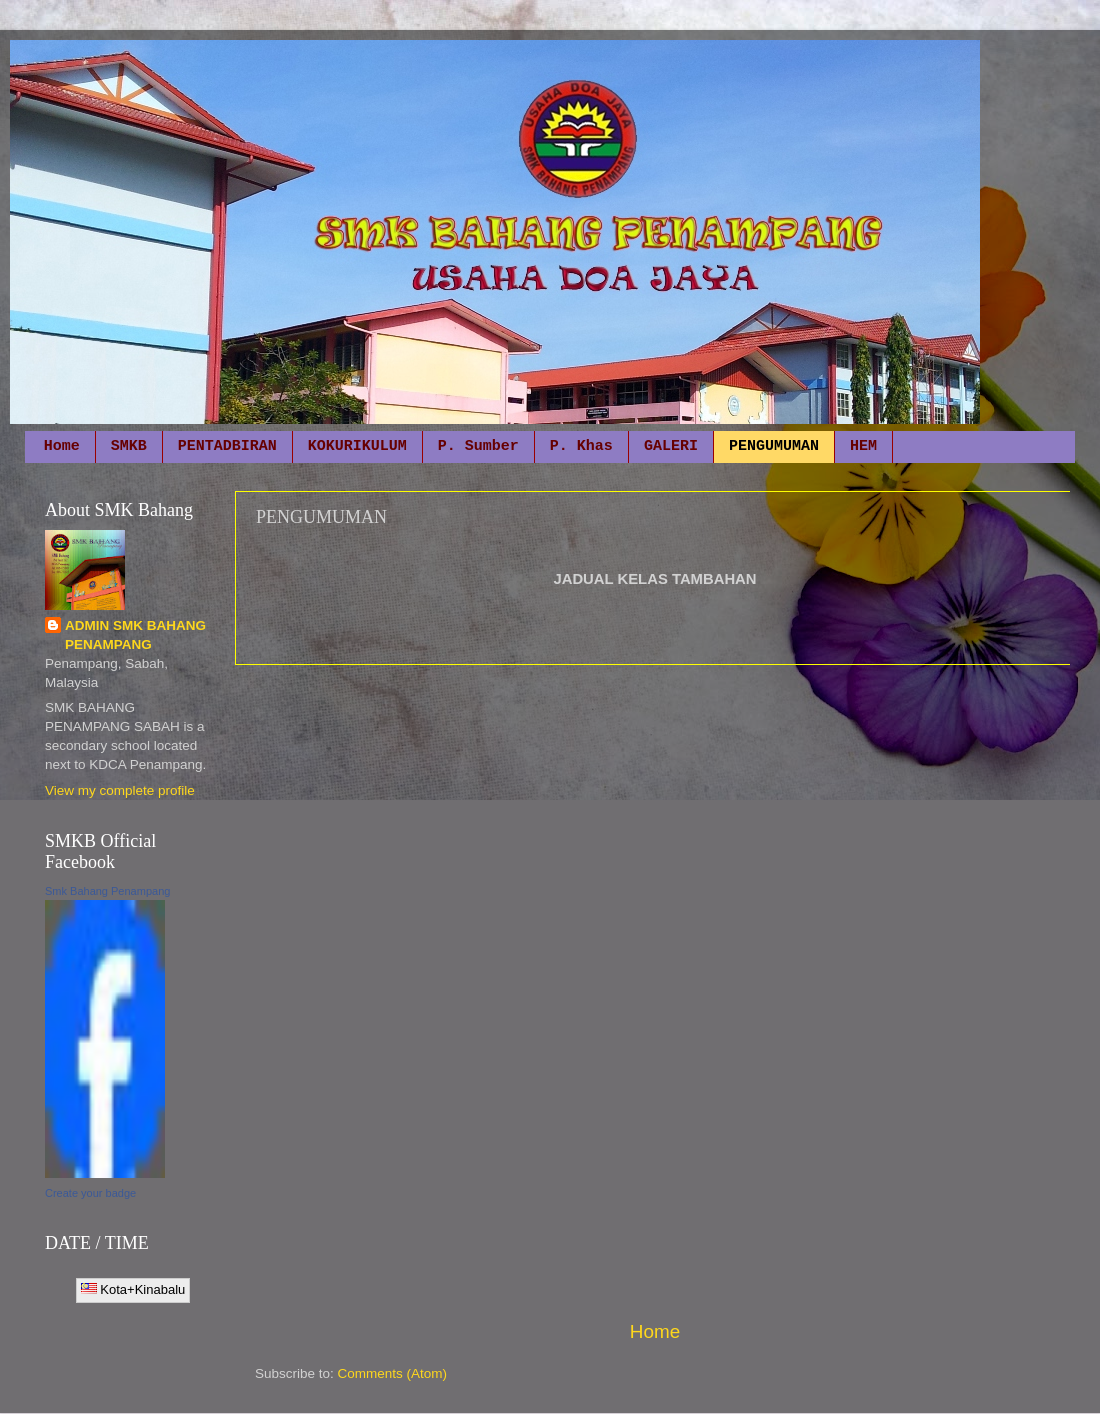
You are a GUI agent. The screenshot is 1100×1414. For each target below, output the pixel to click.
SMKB (129, 446)
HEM (863, 446)
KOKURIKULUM (357, 446)
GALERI (671, 446)
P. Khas (581, 446)
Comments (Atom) (393, 1373)
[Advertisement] (655, 992)
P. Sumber (478, 446)
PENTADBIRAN (227, 446)
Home (62, 446)
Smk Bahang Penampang (107, 891)
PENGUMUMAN (774, 446)
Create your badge (90, 1193)
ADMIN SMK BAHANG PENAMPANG (135, 635)
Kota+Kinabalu (133, 1289)
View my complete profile (120, 790)
